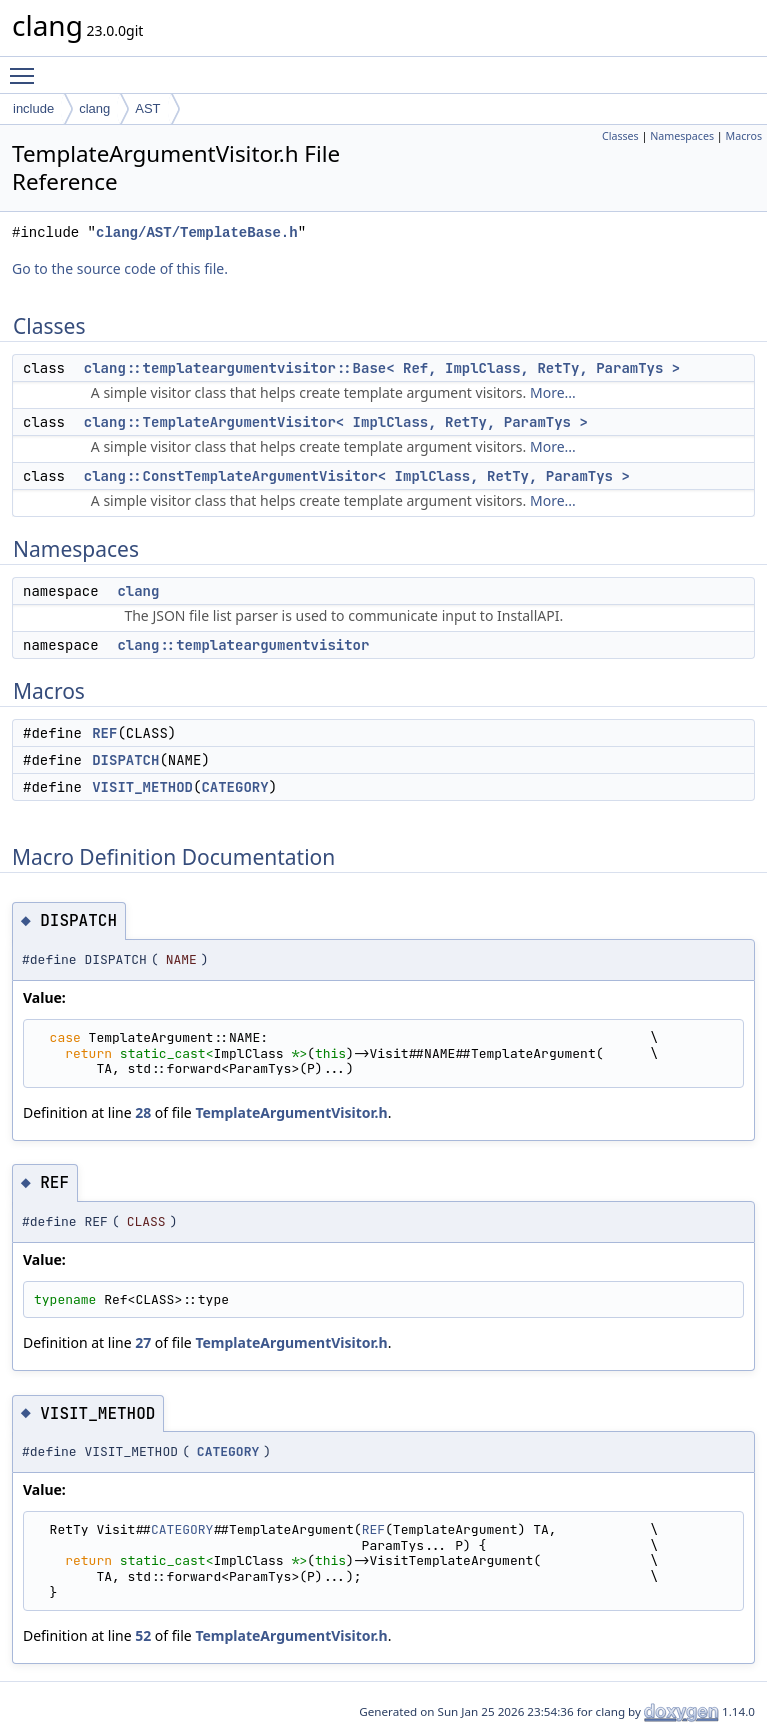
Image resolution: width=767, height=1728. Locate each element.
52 (143, 1635)
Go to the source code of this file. (120, 268)
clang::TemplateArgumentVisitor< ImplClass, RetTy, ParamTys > (336, 422)
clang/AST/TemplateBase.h (197, 232)
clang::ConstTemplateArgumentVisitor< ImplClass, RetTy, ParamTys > (357, 476)
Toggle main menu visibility (27, 67)
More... (553, 392)
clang (94, 108)
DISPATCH (125, 760)
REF (104, 733)
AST (147, 108)
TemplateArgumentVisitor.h (291, 1112)
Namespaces (682, 136)
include (33, 108)
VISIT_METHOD (142, 787)
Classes (620, 136)
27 (143, 1342)
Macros (744, 136)
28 (143, 1112)
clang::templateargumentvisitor (243, 645)
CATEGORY (234, 787)
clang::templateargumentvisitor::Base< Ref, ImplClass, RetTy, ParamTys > (382, 368)
